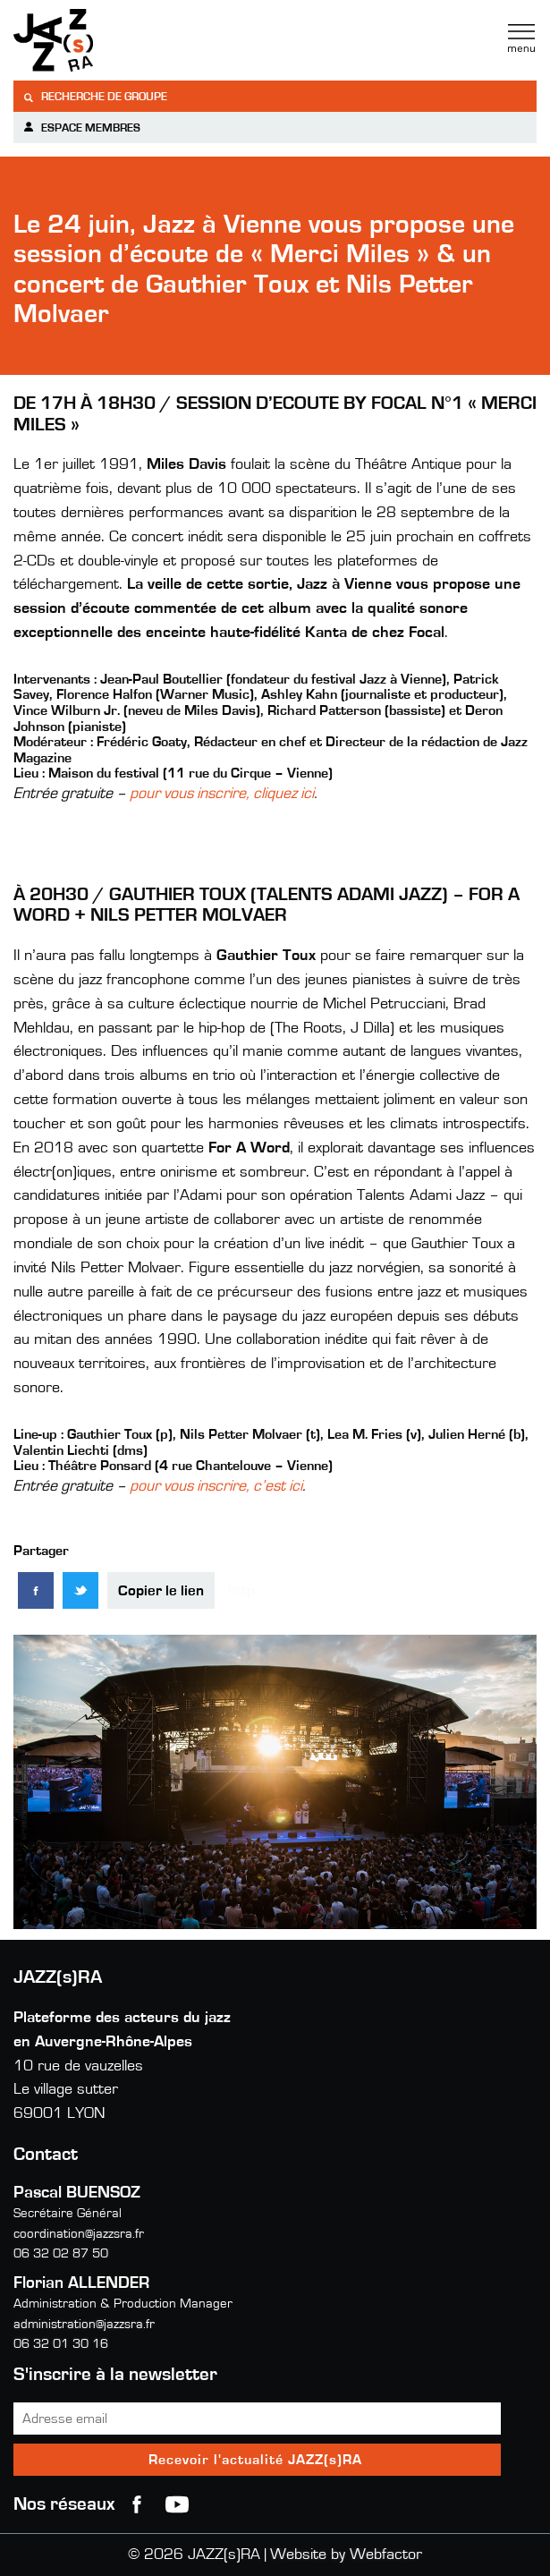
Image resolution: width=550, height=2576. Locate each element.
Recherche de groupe (94, 97)
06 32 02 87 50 (60, 2253)
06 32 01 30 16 (60, 2344)
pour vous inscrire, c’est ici (216, 1486)
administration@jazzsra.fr (84, 2324)
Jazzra (125, 40)
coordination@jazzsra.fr (78, 2233)
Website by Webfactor (346, 2554)
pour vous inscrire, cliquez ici (222, 794)
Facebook (137, 2504)
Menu (521, 38)
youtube (177, 2504)
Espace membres (81, 127)
